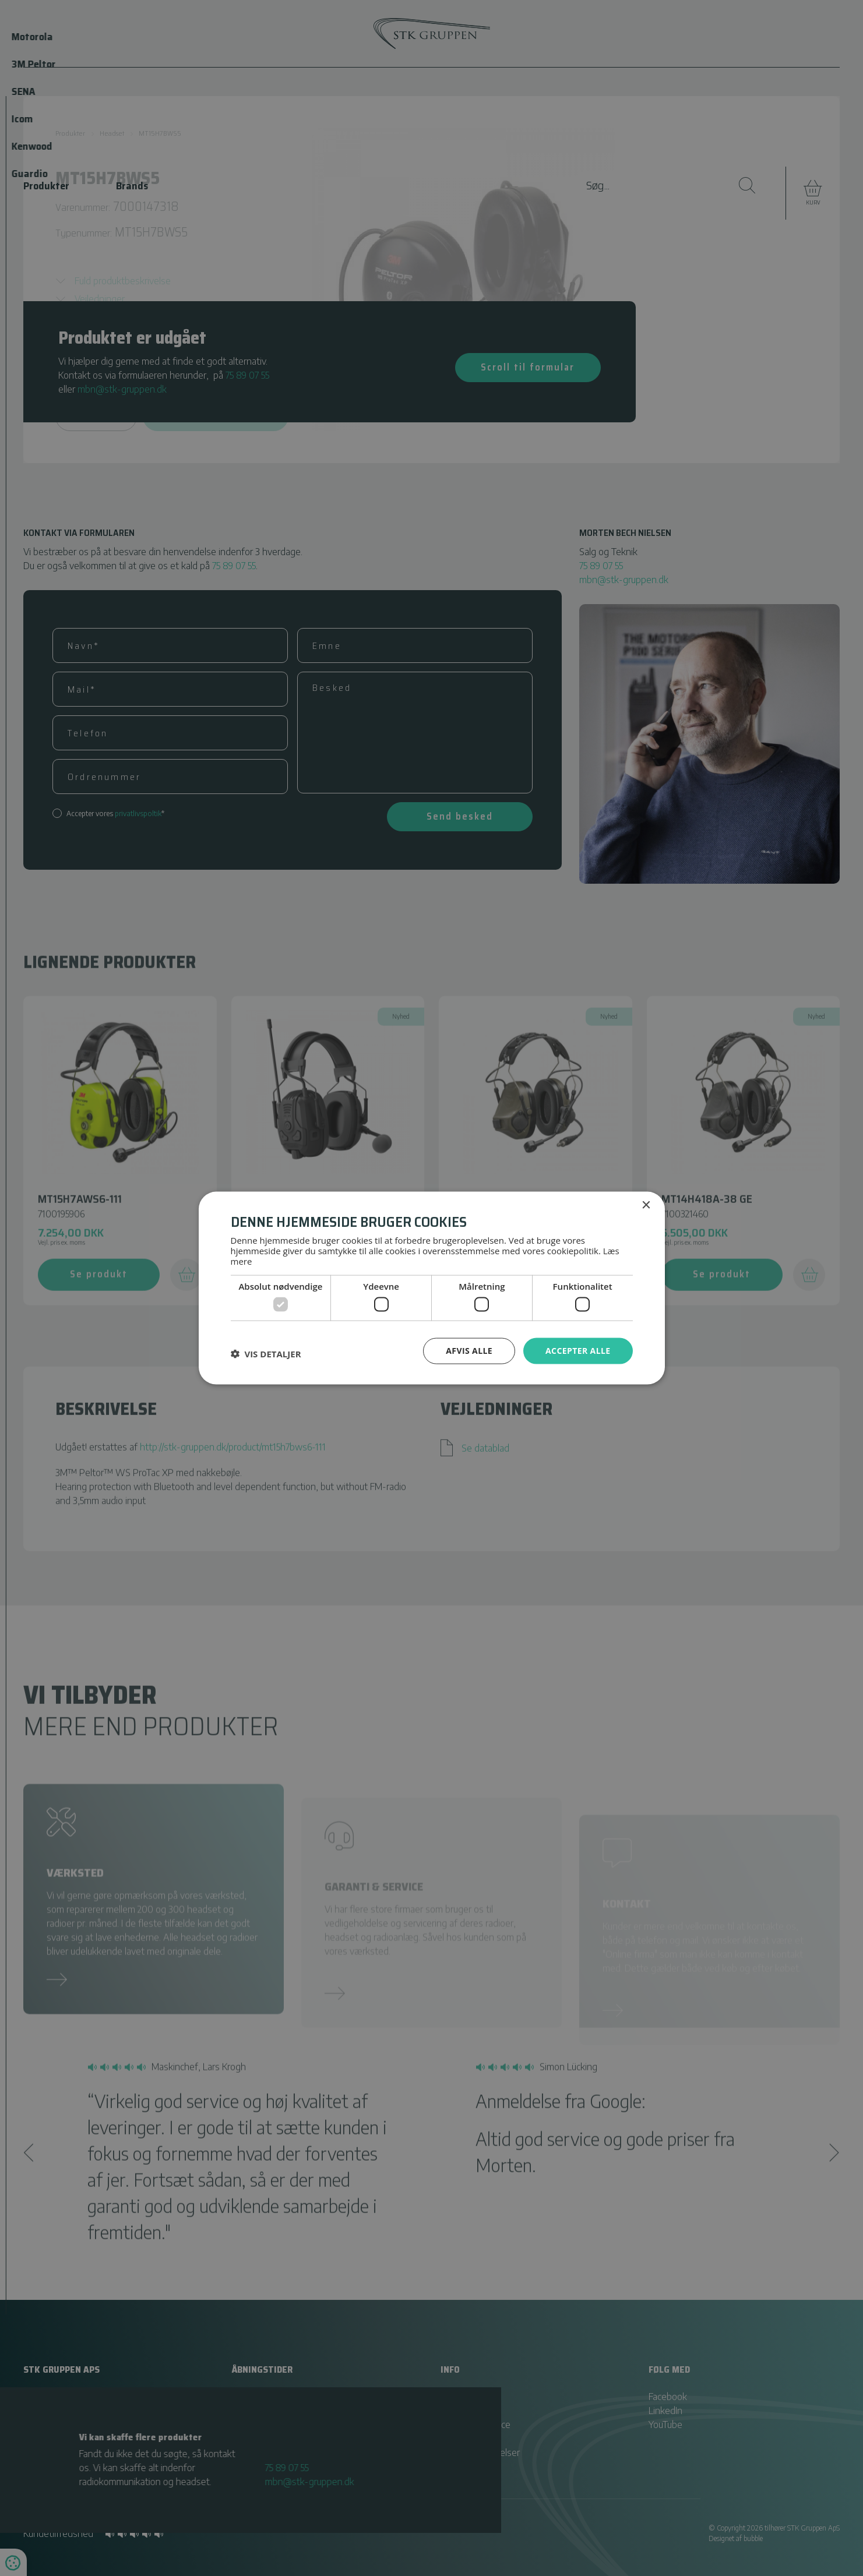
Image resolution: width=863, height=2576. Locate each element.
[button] (266, 1354)
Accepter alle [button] (577, 1350)
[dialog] (431, 1288)
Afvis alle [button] (469, 1350)
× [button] (646, 1205)
